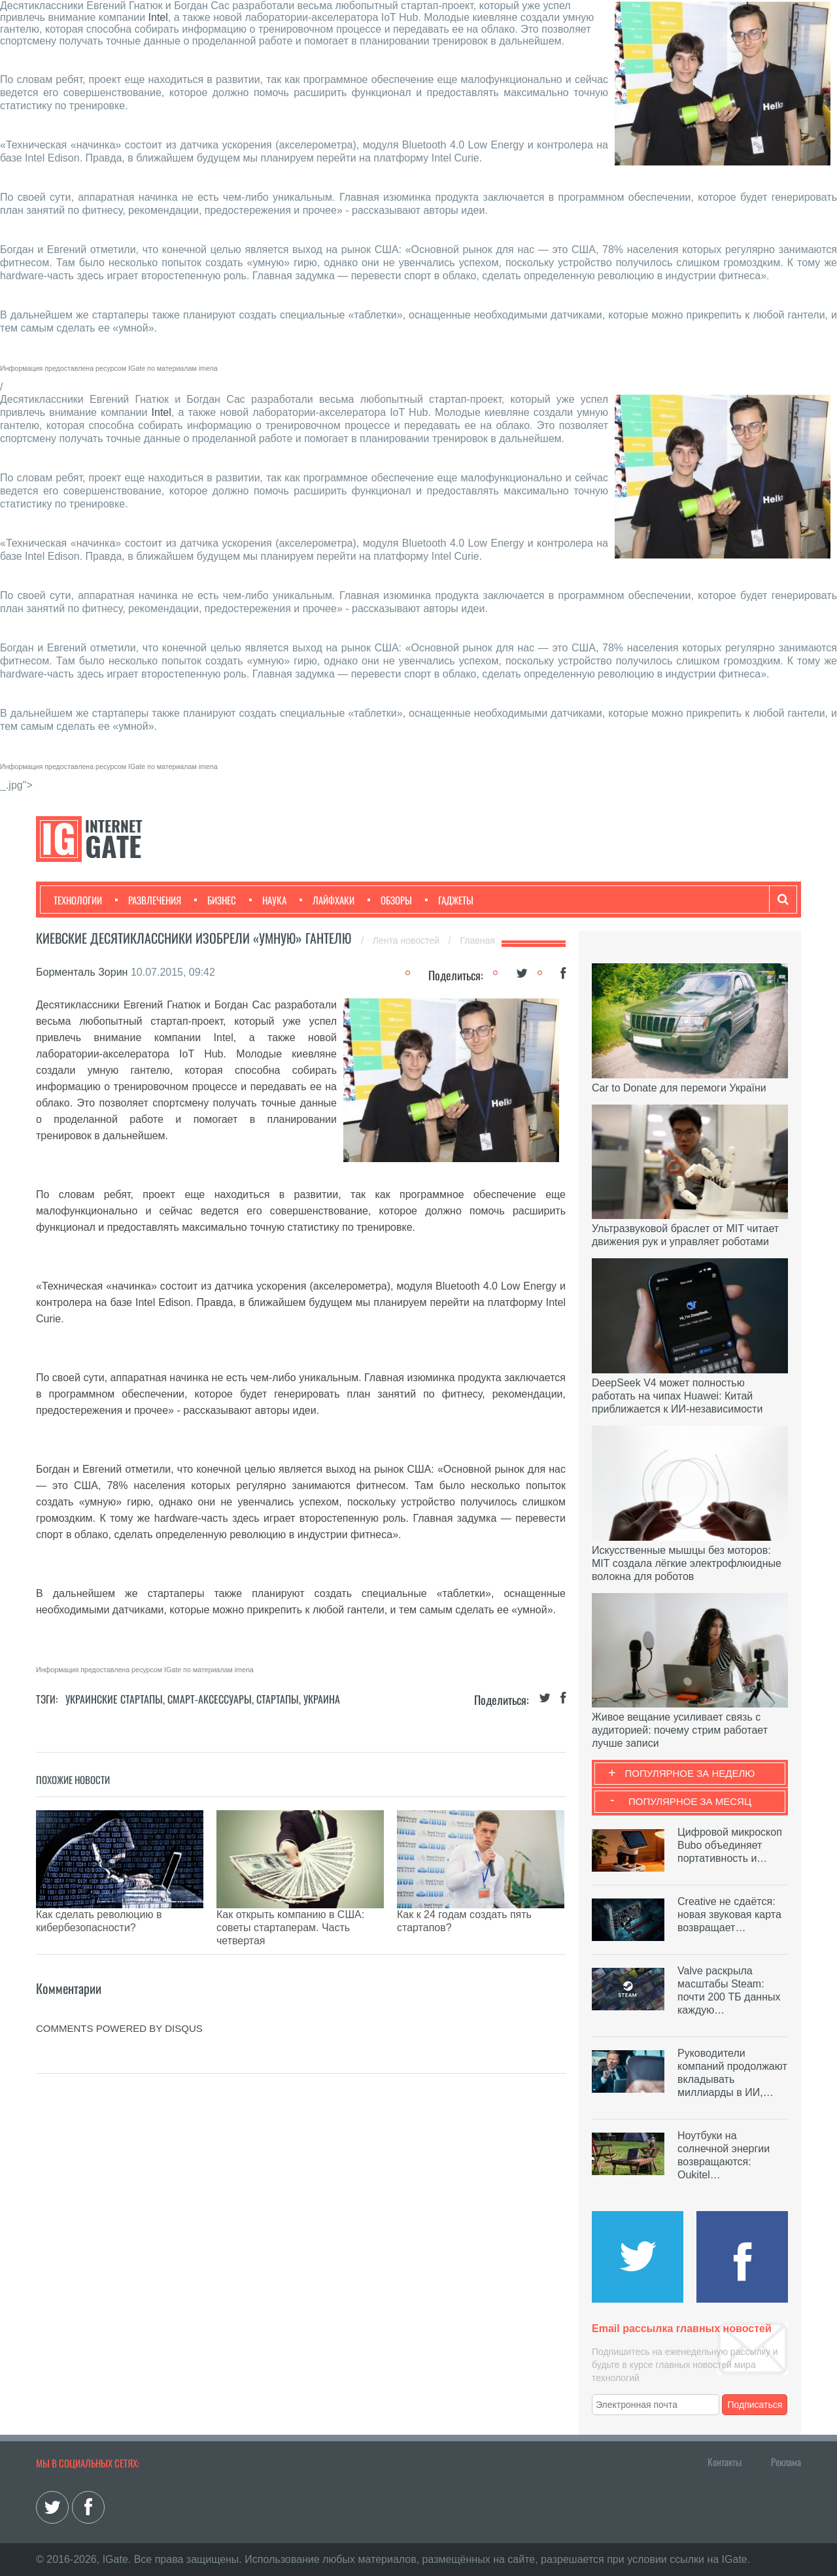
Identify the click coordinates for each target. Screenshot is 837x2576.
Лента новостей (407, 940)
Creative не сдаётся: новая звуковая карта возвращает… (729, 1914)
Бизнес (215, 900)
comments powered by (119, 1995)
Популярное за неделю (690, 1773)
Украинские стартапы (114, 1699)
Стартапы (277, 1699)
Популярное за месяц (689, 1801)
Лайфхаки (326, 900)
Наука (267, 900)
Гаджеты (449, 900)
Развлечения (148, 900)
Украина (321, 1699)
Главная (477, 940)
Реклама (786, 2461)
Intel (158, 17)
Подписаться (755, 2404)
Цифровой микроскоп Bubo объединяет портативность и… (729, 1845)
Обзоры (389, 900)
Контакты (725, 2461)
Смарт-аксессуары (209, 1699)
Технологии (78, 900)
